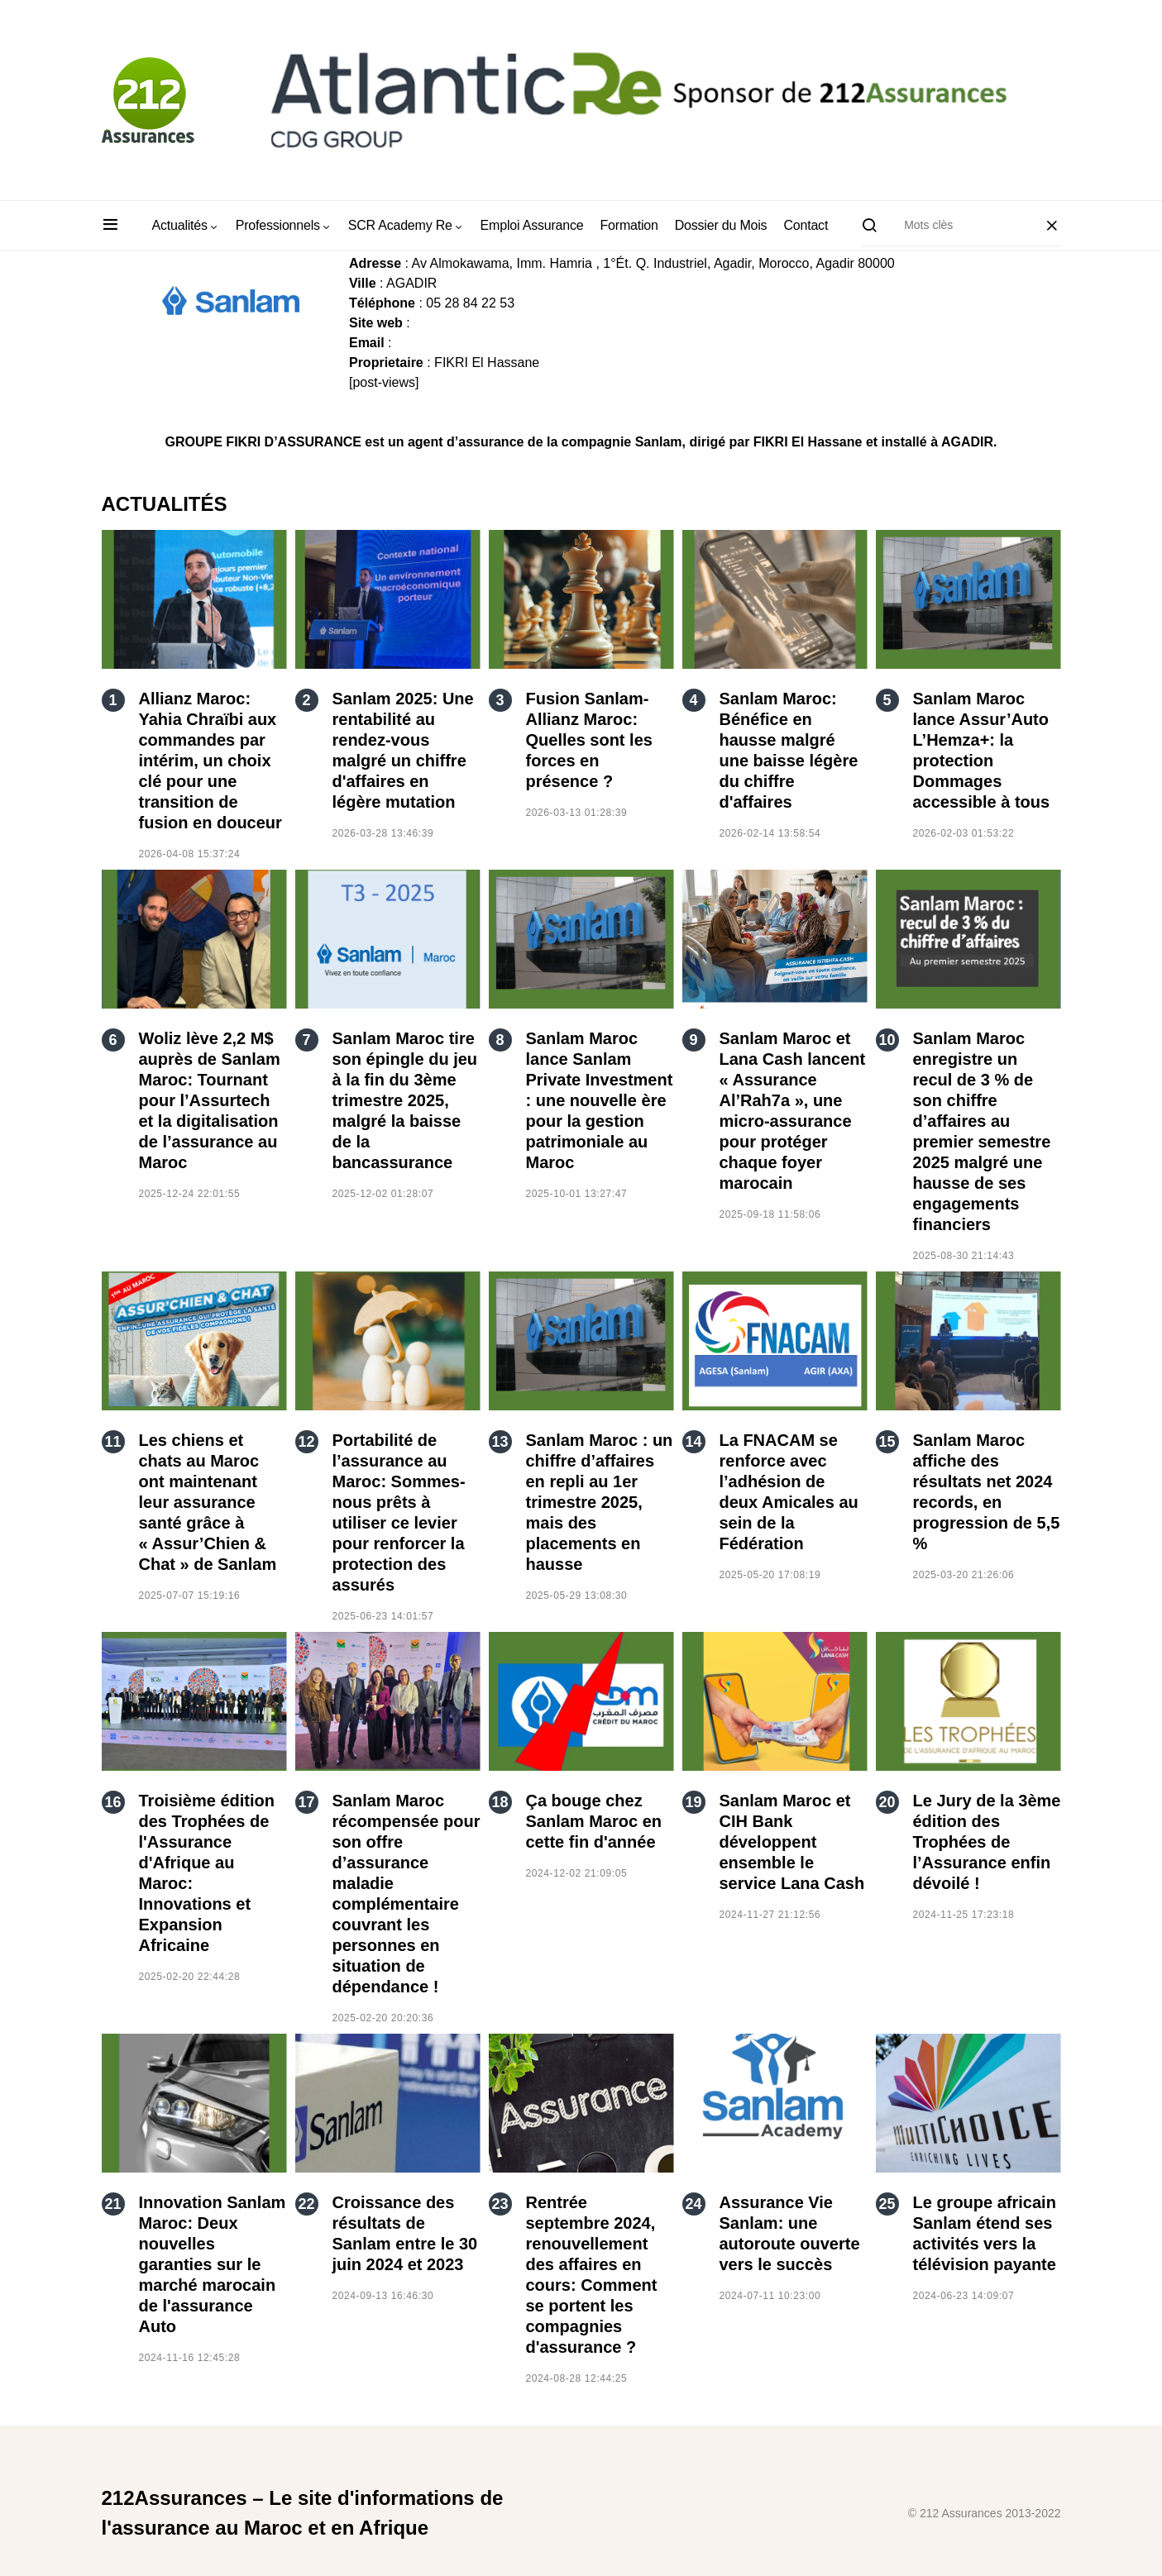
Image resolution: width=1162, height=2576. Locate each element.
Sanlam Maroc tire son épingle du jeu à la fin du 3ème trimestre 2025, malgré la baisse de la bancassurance (405, 1100)
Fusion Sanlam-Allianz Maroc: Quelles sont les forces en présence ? (589, 739)
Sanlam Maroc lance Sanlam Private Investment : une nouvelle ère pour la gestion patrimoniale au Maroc (599, 1100)
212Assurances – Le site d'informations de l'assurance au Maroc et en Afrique (303, 2513)
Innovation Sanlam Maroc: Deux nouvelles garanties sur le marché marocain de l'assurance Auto (212, 2264)
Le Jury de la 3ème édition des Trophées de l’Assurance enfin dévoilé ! (987, 1841)
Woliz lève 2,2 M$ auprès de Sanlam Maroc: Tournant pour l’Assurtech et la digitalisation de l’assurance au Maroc (209, 1100)
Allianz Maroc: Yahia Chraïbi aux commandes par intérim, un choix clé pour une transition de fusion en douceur (210, 760)
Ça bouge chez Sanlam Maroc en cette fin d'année (594, 1821)
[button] (110, 226)
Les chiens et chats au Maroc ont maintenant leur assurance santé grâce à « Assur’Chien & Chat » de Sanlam (208, 1502)
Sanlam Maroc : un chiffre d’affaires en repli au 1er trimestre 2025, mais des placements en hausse (599, 1502)
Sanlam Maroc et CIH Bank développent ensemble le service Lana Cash (792, 1841)
